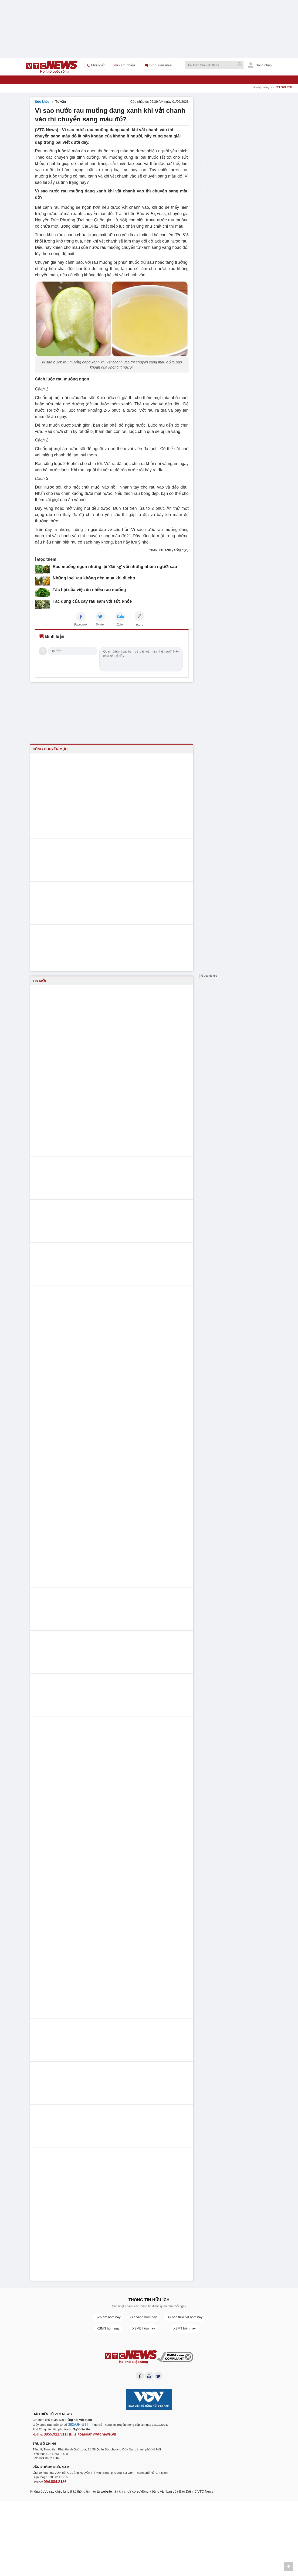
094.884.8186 (53, 2480)
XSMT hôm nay (184, 2327)
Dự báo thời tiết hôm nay (184, 2316)
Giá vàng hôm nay (143, 2316)
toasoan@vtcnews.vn (89, 2434)
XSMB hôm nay (143, 2327)
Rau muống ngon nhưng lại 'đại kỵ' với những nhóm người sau (104, 567)
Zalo (120, 623)
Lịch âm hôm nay (108, 2316)
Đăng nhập (260, 65)
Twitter (100, 623)
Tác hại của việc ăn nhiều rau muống (83, 589)
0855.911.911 (53, 2434)
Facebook (80, 623)
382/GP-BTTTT (78, 2425)
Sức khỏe (42, 101)
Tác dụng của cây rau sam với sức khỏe (86, 600)
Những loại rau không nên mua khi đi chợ (87, 578)
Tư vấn (60, 101)
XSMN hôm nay (108, 2327)
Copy (139, 624)
